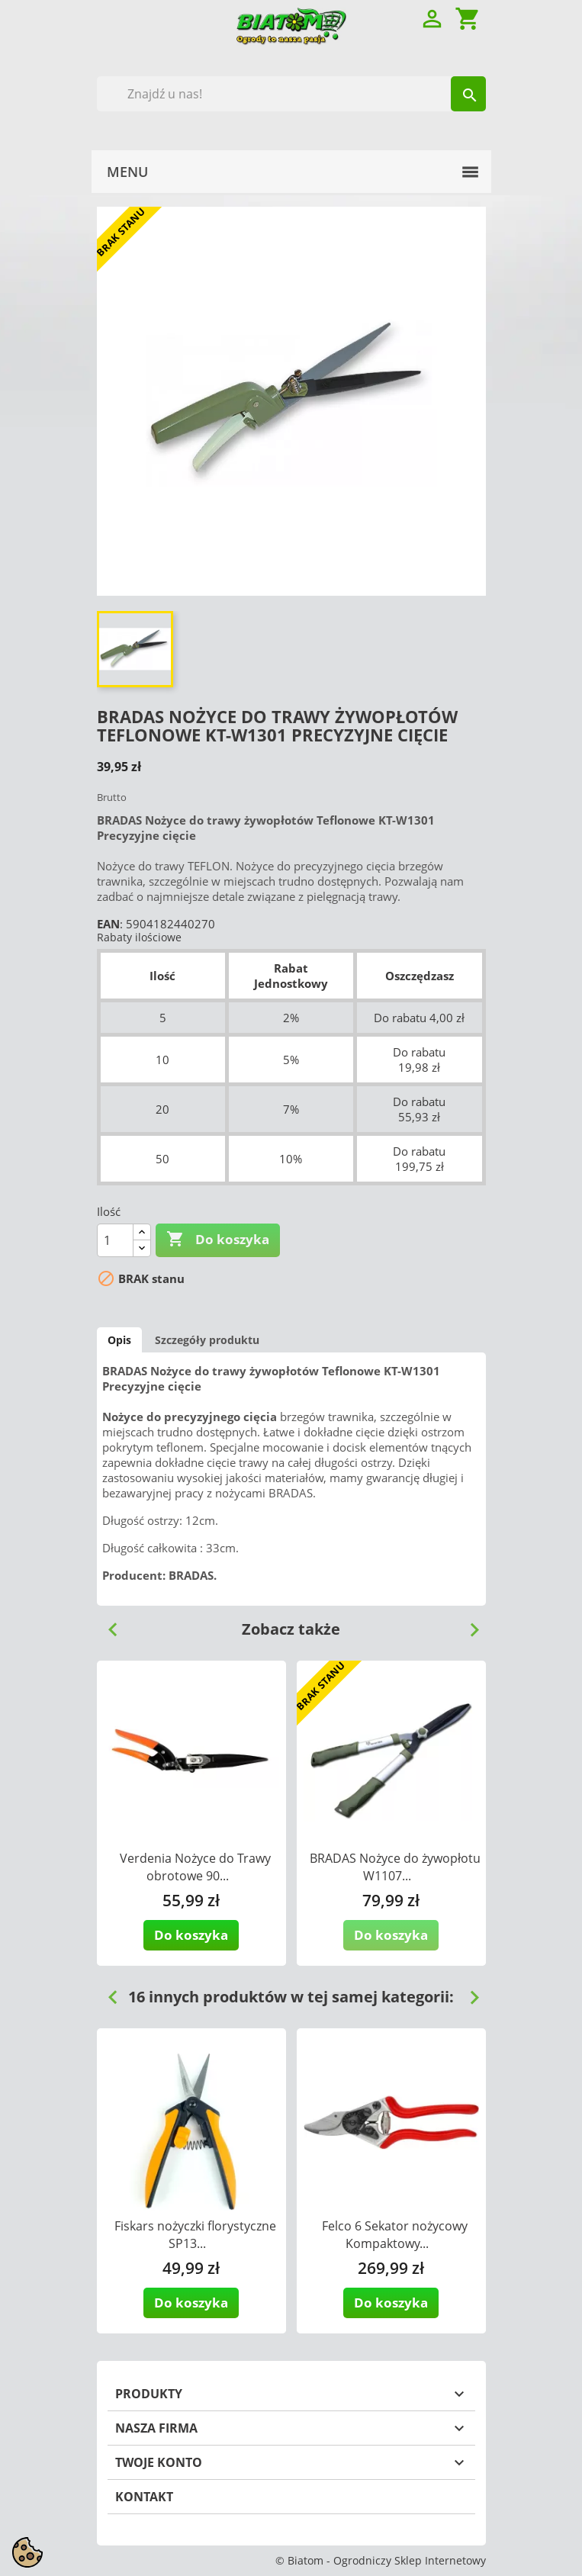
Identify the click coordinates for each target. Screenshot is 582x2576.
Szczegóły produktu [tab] (207, 1340)
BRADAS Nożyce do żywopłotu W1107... (395, 1867)
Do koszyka (217, 1239)
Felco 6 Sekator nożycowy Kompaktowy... (395, 2234)
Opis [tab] (119, 1340)
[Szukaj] (291, 93)
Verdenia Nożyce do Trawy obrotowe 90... (195, 1867)
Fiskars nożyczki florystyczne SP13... (195, 2234)
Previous (106, 1624)
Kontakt (144, 2496)
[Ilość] (115, 1240)
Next (468, 1624)
